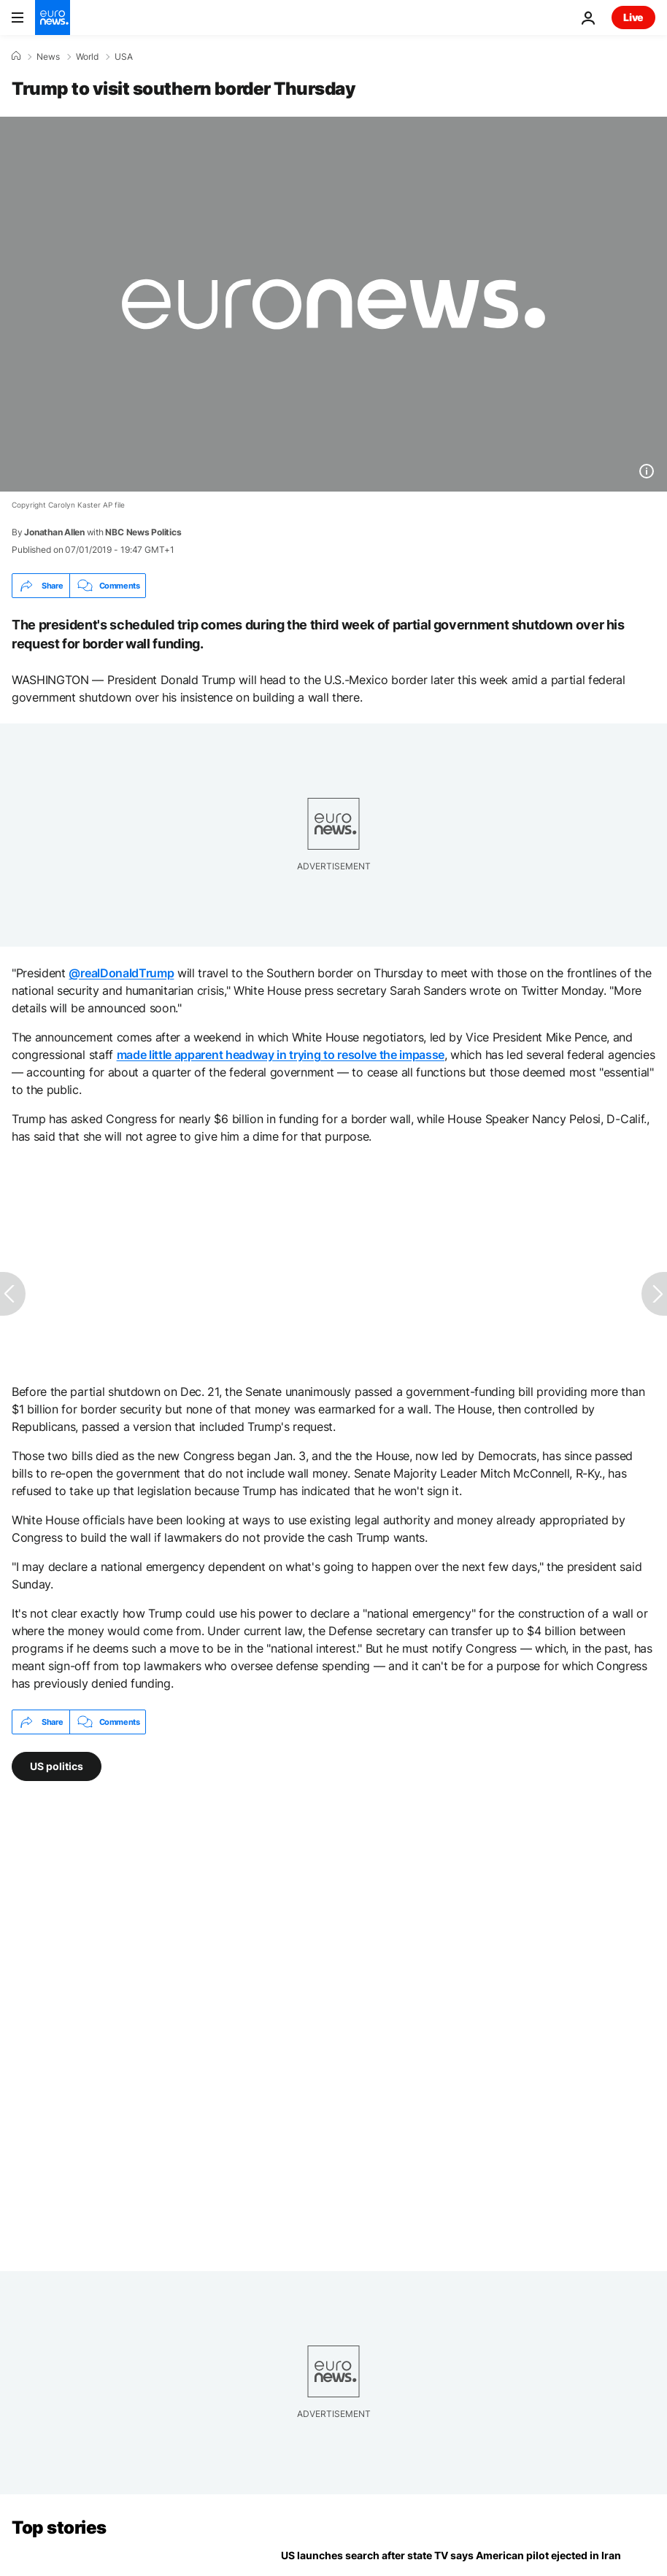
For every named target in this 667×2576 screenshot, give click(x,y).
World (87, 57)
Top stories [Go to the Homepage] (59, 2527)
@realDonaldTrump (121, 973)
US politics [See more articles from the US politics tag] (56, 1766)
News (48, 57)
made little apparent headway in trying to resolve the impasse (280, 1054)
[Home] (16, 56)
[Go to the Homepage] (52, 17)
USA (124, 57)
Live (633, 17)
